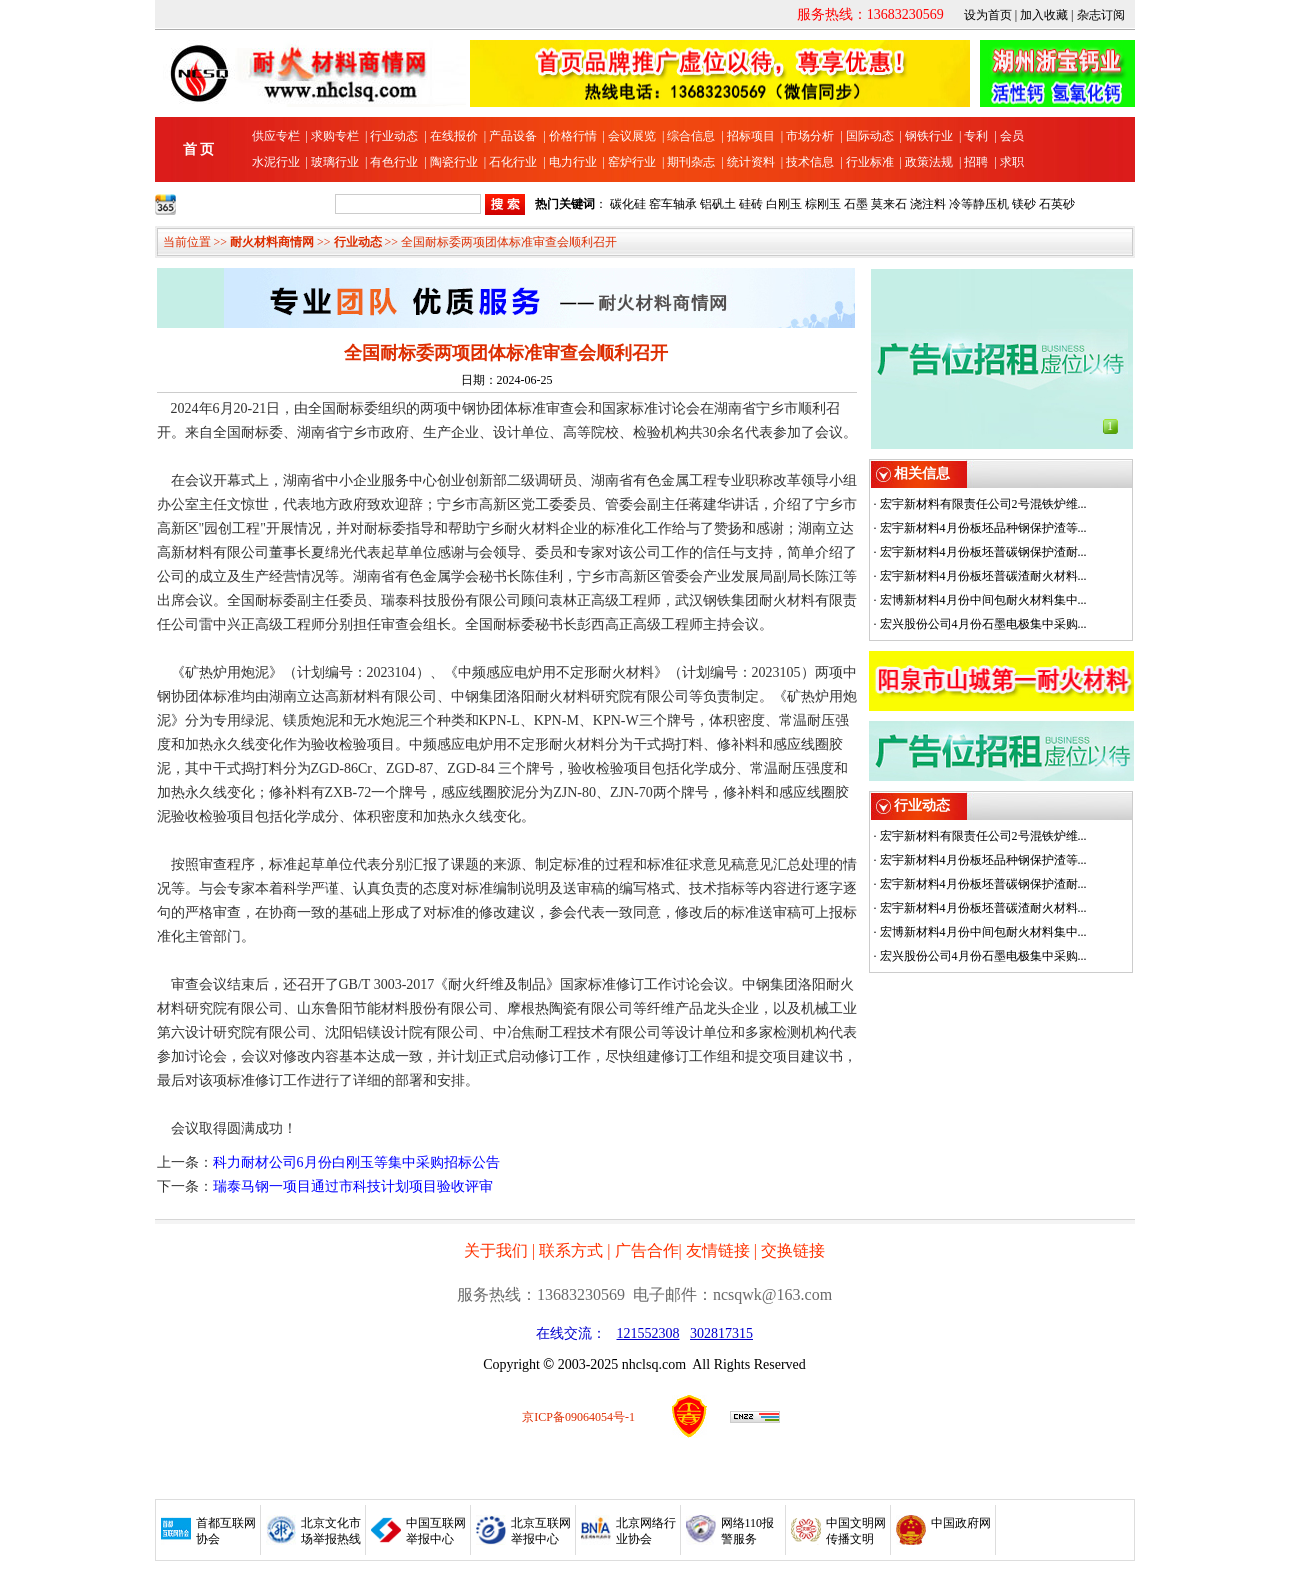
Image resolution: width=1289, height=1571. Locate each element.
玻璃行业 (335, 162)
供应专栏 (276, 136)
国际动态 (870, 136)
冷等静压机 (979, 204)
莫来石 (889, 204)
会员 (1012, 136)
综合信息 (691, 136)
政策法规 (929, 162)
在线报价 (454, 136)
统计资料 (751, 162)
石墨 (856, 204)
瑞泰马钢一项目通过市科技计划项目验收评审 (353, 1186)
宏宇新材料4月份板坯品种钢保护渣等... (983, 528)
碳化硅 (628, 204)
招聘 (976, 162)
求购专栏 (335, 136)
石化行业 (513, 162)
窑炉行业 (632, 162)
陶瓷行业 (454, 162)
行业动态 (394, 136)
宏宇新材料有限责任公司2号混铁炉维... (983, 504)
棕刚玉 (823, 204)
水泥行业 (276, 162)
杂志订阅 (1101, 15)
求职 (1012, 162)
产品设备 (513, 136)
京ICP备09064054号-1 (578, 1417)
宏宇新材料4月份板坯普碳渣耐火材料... (983, 576)
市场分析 (810, 136)
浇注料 (928, 204)
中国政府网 (961, 1523)
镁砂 (1024, 204)
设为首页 (988, 15)
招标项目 (751, 136)
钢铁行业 (929, 136)
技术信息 (810, 162)
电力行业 (573, 162)
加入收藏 (1044, 15)
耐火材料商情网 (272, 242)
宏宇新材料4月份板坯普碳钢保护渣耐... (983, 552)
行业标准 (870, 162)
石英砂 (1057, 204)
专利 (976, 136)
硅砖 (751, 204)
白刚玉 (784, 204)
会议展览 (632, 136)
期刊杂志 (691, 162)
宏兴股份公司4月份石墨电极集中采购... (983, 624)
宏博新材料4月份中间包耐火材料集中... (983, 600)
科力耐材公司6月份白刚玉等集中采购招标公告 (356, 1162)
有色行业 (394, 162)
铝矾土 (718, 204)
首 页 (199, 149)
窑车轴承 (673, 204)
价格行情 (573, 136)
